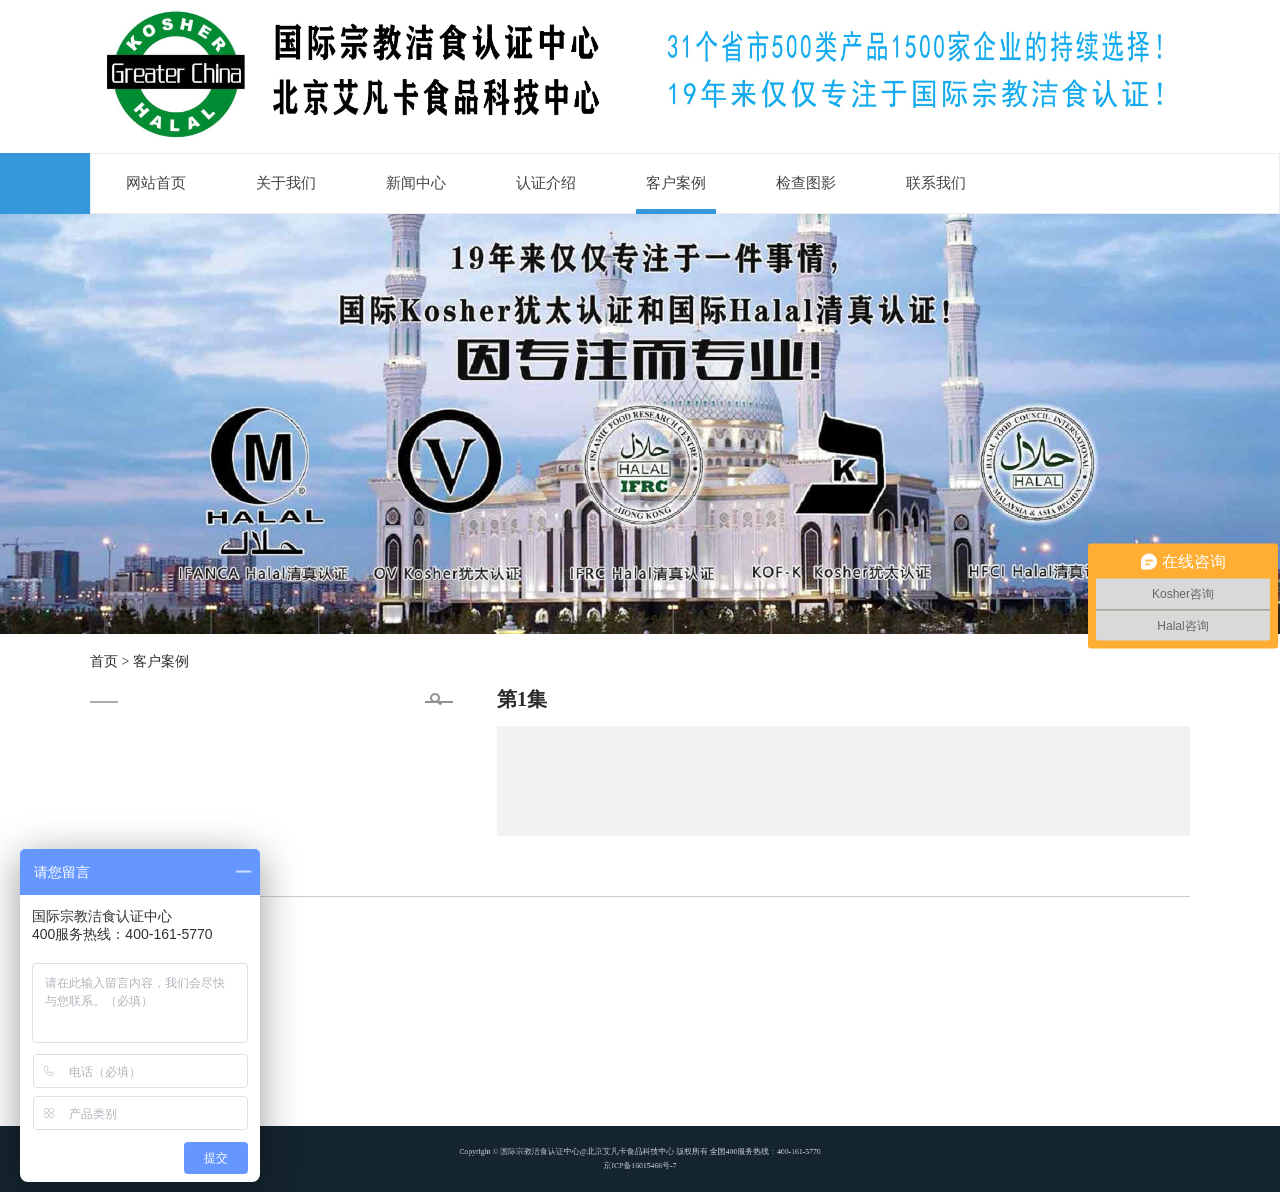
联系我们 (936, 183)
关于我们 (286, 183)
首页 (104, 661)
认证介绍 (546, 183)
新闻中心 (416, 183)
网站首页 (156, 183)
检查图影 (806, 183)
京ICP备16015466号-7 (640, 1162)
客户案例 (676, 183)
